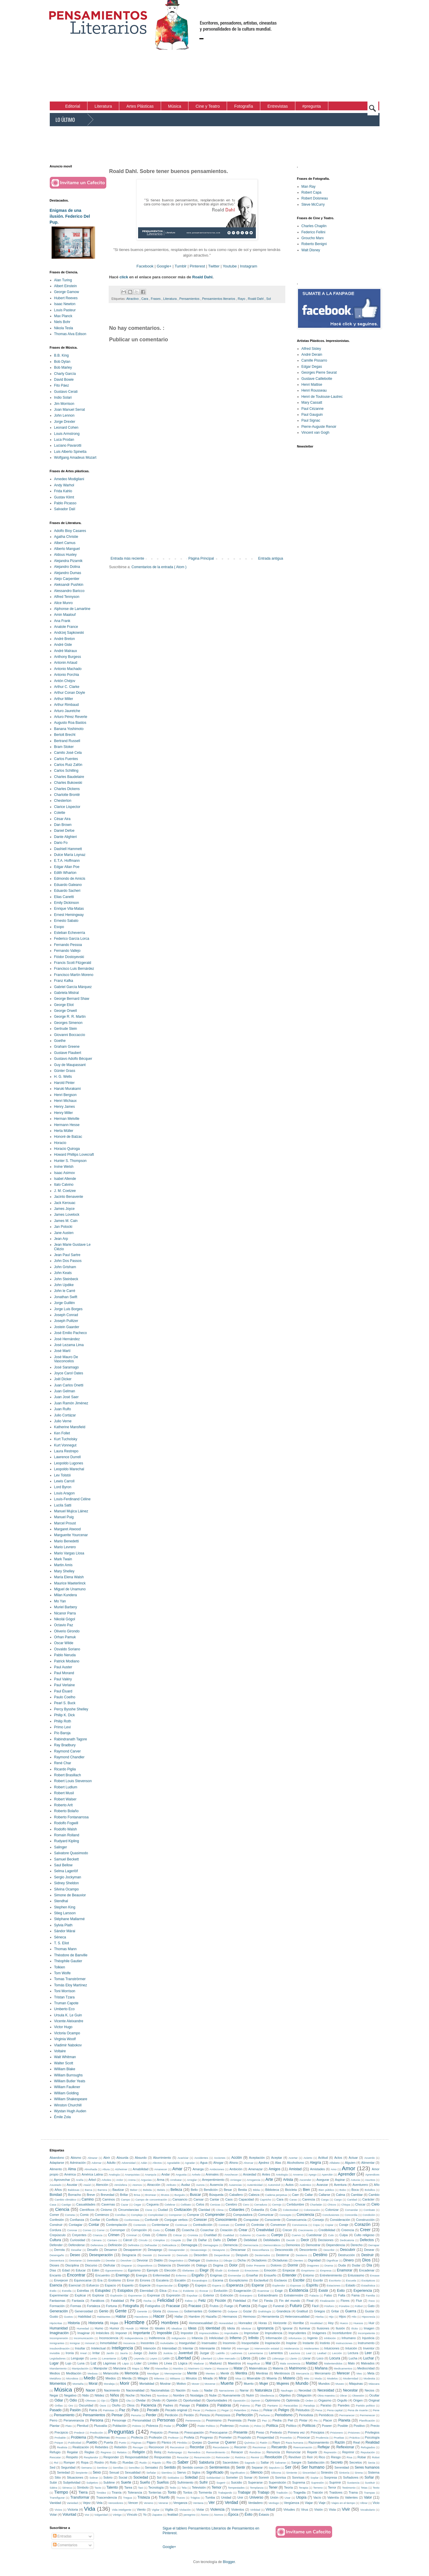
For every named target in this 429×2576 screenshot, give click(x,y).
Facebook (145, 266)
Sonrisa (280, 2477)
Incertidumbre (342, 2333)
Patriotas (108, 2410)
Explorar (98, 2295)
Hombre (134, 2322)
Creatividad (265, 2230)
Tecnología (156, 2487)
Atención (102, 2184)
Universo (256, 2497)
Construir (56, 2224)
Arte (269, 2179)
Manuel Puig (64, 1517)
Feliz (202, 2301)
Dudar (356, 2265)
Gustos (68, 2316)
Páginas (136, 2442)
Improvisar (251, 2333)
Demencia (230, 2245)
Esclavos (280, 2280)
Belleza (176, 2190)
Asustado (56, 2184)
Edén (95, 2270)
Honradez (245, 2323)
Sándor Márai (64, 1931)
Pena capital (335, 2410)
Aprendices (372, 2174)
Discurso (91, 2265)
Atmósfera (120, 2184)
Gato (371, 2306)
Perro (53, 2420)
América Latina (92, 2174)
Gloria (157, 2311)
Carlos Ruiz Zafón (68, 765)
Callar (308, 2194)
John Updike (64, 1285)
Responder (111, 2457)
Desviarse (75, 2260)
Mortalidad (146, 2383)
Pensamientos (189, 298)
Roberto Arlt (63, 1805)
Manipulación (80, 2368)
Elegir (204, 2270)
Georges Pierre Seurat (319, 372)
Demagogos (210, 2245)
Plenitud (82, 2425)
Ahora (233, 2162)
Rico (322, 2457)
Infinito (253, 2338)
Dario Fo (61, 843)
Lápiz (125, 2363)
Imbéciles (103, 2333)
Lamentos (276, 2353)
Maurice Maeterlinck (70, 1583)
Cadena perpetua (276, 2194)
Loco (320, 2358)
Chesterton (63, 801)
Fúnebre (344, 2306)
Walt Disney (311, 250)
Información (274, 2338)
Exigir (279, 2290)
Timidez (101, 2492)
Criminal (131, 2235)
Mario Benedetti (66, 1541)
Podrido (244, 2425)
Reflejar (324, 2447)
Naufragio (287, 2390)
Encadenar (367, 2270)
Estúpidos (125, 2291)
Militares (175, 2378)
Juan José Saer (66, 1397)
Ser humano (313, 2467)
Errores (145, 2280)
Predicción (96, 2432)
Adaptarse (57, 2162)
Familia (370, 2295)
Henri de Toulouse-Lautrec (322, 397)
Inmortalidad (108, 2343)
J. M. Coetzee (65, 1191)
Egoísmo (134, 2270)
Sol (268, 298)
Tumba (210, 2497)
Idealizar (176, 2328)
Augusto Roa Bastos (70, 723)
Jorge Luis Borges (68, 1309)
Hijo (331, 2316)
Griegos (319, 2311)
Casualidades (85, 2204)
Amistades (317, 2169)
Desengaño (57, 2255)
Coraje (343, 2224)
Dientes (298, 2260)
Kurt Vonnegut (65, 1445)
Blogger (229, 2562)
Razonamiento (318, 2442)
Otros (131, 2405)
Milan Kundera (65, 1595)
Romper (69, 2462)
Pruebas (339, 2437)
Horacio (60, 1143)
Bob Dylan (62, 362)
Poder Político (206, 2425)
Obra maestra (326, 2395)
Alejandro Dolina (67, 567)
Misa (238, 2378)
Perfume (264, 2415)
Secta (371, 2462)
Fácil (315, 2306)
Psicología (372, 2437)
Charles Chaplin (314, 226)
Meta (371, 2373)
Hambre (194, 2316)
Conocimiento (226, 2220)
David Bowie (64, 379)
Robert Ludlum (65, 1787)
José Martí (62, 1351)
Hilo (354, 2316)
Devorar (142, 2260)
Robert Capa (312, 192)
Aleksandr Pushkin (68, 585)
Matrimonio (297, 2368)
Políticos (308, 2426)
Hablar (121, 2316)
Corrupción (139, 2230)
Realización (80, 2447)
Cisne (149, 2209)
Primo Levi (62, 1727)
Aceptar (276, 2157)
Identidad (213, 2328)
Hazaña (211, 2316)
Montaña (77, 2383)
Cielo (375, 2204)
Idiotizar (246, 2328)
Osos (103, 2405)
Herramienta (270, 2316)
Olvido (156, 2400)
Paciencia (148, 2405)
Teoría (288, 2487)
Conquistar (251, 2219)
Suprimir (335, 2482)
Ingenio (312, 2338)
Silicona (276, 2472)
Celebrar (170, 2204)
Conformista (132, 2219)
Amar (177, 2168)
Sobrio (107, 2477)
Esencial (75, 2285)
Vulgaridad (101, 2514)
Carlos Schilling (66, 771)
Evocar (203, 2290)
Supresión (317, 2482)
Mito (306, 2378)
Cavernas (108, 2204)
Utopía (301, 2497)
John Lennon (64, 415)
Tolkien (59, 1967)
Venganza (180, 2503)
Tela (184, 2487)
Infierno (235, 2338)
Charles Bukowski (68, 783)
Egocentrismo (114, 2270)
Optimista (293, 2400)
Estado (351, 2285)
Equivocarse (83, 2280)
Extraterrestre (293, 2295)
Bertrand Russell (67, 741)
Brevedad (107, 2194)
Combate (369, 2209)
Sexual (114, 2472)
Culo (331, 2235)
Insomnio (229, 2343)
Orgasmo (324, 2400)
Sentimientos (219, 2467)
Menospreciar (172, 2373)
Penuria (136, 2415)
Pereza (205, 2415)
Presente (240, 2432)
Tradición (282, 2492)
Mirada (208, 2378)
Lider (262, 2358)
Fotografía (131, 2306)
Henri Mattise (312, 385)
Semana (86, 2467)
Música (63, 2390)
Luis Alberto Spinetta (70, 452)
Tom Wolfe (62, 1973)
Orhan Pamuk (65, 1637)
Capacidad (246, 2199)
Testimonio (349, 2487)
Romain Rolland (66, 1835)
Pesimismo (214, 2420)
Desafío (92, 2249)
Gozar (247, 2311)
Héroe (144, 2328)
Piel (290, 2420)
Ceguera (152, 2204)
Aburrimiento (162, 2157)
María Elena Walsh (69, 1577)
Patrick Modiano (66, 1661)
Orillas (59, 2405)
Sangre (296, 2462)
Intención (149, 2348)
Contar (94, 2225)
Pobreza (152, 2425)
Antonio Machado (68, 669)
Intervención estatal (266, 2348)
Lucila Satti (63, 1505)
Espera (216, 2285)
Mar (147, 2368)
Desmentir (164, 2255)
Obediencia (267, 2395)
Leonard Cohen (66, 427)
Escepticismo (238, 2280)
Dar (189, 2240)
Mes (359, 2373)
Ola (128, 2400)
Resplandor (91, 2457)
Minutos (191, 2378)
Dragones (313, 2265)
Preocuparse (219, 2432)
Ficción (220, 2301)
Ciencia (62, 2209)
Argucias (146, 2179)
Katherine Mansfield (69, 1427)
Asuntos (370, 2179)
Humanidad (59, 2328)
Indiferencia (157, 2338)
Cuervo (296, 2235)
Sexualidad (132, 2472)
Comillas (120, 2214)
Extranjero (245, 2295)
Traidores (335, 2492)
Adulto (111, 2162)
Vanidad (55, 2503)
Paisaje (185, 2405)
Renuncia (273, 2452)
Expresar (153, 2295)
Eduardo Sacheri (67, 891)
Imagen (369, 2328)
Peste (252, 2420)
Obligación (304, 2395)
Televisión (199, 2487)
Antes (266, 2174)
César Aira (62, 819)
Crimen (114, 2235)
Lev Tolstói (62, 1475)
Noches (145, 2395)
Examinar (263, 2290)
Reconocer (156, 2447)
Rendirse (255, 2452)
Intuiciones (331, 2348)
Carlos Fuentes (66, 759)
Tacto (98, 2487)
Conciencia (305, 2215)
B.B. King (61, 355)
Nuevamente (232, 2395)
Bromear (150, 2194)
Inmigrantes (57, 2343)
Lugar (54, 2363)
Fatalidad (117, 2300)
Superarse (255, 2482)
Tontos (187, 2492)
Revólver (295, 2457)
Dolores (276, 2265)
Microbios (72, 2378)
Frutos (214, 2306)
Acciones (220, 2157)
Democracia (250, 2245)
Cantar (214, 2199)
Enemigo (122, 2275)
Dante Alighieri (65, 837)
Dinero (348, 2260)
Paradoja (309, 2405)
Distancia (164, 2265)
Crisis (146, 2235)
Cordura (55, 2230)
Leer (368, 2353)
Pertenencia (193, 2420)
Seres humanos (367, 2467)
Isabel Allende (65, 1179)
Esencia (56, 2285)
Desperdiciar (222, 2255)
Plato (68, 2425)
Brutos (165, 2194)
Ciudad (163, 2209)
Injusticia (368, 2338)
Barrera (102, 2189)
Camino (88, 2199)
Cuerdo (261, 2235)
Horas (263, 2323)
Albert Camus (65, 543)
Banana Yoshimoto (69, 729)
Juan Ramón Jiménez (71, 1403)
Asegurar (322, 2179)
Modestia (369, 2378)
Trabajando (225, 2492)
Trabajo (263, 2492)
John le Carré (64, 1291)
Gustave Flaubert (67, 1053)
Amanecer (160, 2169)
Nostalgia (196, 2395)
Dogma (218, 2265)
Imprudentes (297, 2333)
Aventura (340, 2184)
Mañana (321, 2368)
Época (233, 2514)
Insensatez (209, 2343)
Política (272, 2426)
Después (242, 2255)
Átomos (218, 2514)
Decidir (290, 2240)
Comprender (215, 2215)
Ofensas (90, 2400)
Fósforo (329, 2306)
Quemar (213, 2442)
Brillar (124, 2194)
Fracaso (194, 2306)
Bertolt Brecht (65, 735)
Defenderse (76, 2245)
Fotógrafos (152, 2306)
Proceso (120, 2437)
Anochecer (231, 2174)
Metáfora (55, 2378)
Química (249, 2442)
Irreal (83, 2353)
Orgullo (342, 2400)
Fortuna (111, 2306)
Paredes (344, 2405)
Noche (130, 2395)
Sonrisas (298, 2477)
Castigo (66, 2204)
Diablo (158, 2260)
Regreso (106, 2452)
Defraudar (151, 2245)
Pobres (136, 2425)
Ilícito (354, 2328)
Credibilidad (327, 2230)
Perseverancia (74, 2420)
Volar (53, 2514)
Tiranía (116, 2492)
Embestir (233, 2270)
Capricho (265, 2199)
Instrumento (366, 2343)
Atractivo (133, 298)
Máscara (374, 2383)
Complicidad (155, 2214)
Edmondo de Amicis (69, 879)
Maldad (311, 2363)
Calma (340, 2194)
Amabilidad (140, 2169)
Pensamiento (64, 2415)
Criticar (177, 2235)
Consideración (340, 2219)
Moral (93, 2384)
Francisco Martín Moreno (73, 975)
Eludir (219, 2270)
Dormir (293, 2265)
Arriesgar (235, 2179)
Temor (216, 2487)
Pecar (196, 2410)
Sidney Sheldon (66, 1883)
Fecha (147, 2300)
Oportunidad (192, 2400)
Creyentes (79, 2235)
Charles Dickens (67, 789)
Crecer (287, 2230)
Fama (356, 2295)
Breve (91, 2194)
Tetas (364, 2487)
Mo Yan (60, 1601)
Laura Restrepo (66, 1451)
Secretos (355, 2462)
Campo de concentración (151, 2199)
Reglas (90, 2452)
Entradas (62, 2536)
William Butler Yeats (69, 2081)
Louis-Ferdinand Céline (72, 1499)
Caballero (236, 2194)
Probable (60, 2437)
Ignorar (288, 2328)
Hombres (169, 2322)
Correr (101, 2230)
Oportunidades (216, 2400)
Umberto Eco (64, 2009)
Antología (282, 2174)
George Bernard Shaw (71, 999)
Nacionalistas (159, 2390)
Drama (328, 2265)
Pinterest (197, 266)
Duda (342, 2265)
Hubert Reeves (66, 298)
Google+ (164, 266)
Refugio (55, 2452)
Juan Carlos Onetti (68, 1385)
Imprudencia (273, 2333)
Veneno (148, 2503)
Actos (338, 2157)
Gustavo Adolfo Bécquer (73, 1059)
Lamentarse (255, 2353)
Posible (342, 2425)
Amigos (274, 2169)
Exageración (242, 2290)
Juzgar (204, 2353)
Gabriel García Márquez (73, 987)
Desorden (201, 2255)
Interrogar (243, 2348)
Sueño (145, 2482)
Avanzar (322, 2184)
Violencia (217, 2509)
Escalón (180, 2280)
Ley (124, 2358)
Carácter (368, 2199)
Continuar (181, 2224)
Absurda (122, 2157)
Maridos (178, 2368)
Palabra (202, 2405)
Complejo (137, 2214)
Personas (166, 2420)
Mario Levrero (65, 1547)
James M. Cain (66, 1221)
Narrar (244, 2390)
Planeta (344, 2420)
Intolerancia (291, 2348)
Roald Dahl (256, 298)
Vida (89, 2509)
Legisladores (58, 2358)
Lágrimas (109, 2363)
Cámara (97, 2240)
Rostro (99, 2462)
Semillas (118, 2467)
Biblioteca (272, 2189)
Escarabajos (199, 2280)
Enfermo (181, 2275)
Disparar (126, 2265)
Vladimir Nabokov (68, 2045)
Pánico (166, 2442)
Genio (103, 2311)
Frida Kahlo (63, 491)
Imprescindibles (209, 2333)
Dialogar (194, 2260)
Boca (355, 2189)
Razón (340, 2442)
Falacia (314, 2295)
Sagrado (250, 2462)
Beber (134, 2189)
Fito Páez (61, 385)
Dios (366, 2260)
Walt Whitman (65, 2057)
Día (369, 2265)
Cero (246, 2204)
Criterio (161, 2235)
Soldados (173, 2477)
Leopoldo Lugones (68, 1463)
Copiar (329, 2224)
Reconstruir (177, 2447)
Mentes (210, 2373)
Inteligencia (122, 2348)
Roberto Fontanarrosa (71, 1817)
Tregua (127, 2497)
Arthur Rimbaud (66, 705)
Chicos (331, 2204)
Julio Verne (63, 1421)
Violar (200, 2509)
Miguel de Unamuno (70, 1589)
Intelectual (98, 2348)
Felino (189, 2300)
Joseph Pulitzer (66, 1321)
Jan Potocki (63, 1227)
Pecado (153, 2410)
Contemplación (116, 2224)
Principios (317, 2432)
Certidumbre (295, 2204)
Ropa (85, 2462)
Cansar (198, 2199)
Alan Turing (63, 280)
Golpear (233, 2311)
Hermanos (229, 2316)
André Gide (63, 645)
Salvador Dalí (64, 509)
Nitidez (99, 2395)
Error (130, 2280)
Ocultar (374, 2395)
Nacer (90, 2390)
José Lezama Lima (69, 1345)
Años (58, 2189)
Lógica (183, 2363)
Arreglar (192, 2179)
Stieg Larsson (65, 1913)
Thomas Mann (65, 1949)
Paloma (245, 2405)
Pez (264, 2420)
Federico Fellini (313, 232)
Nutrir (250, 2395)
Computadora (242, 2214)
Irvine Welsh (64, 1167)
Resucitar (183, 2457)
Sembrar (102, 2467)
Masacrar (222, 2368)
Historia (74, 2323)
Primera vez (296, 2432)
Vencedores (115, 2503)
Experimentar (59, 2295)
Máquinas (356, 2383)
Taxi (140, 2487)
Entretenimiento (331, 2275)
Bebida (147, 2189)
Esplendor (278, 2285)
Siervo (181, 2472)
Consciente (273, 2219)
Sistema (374, 2472)
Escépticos (368, 2280)
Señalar (151, 2472)
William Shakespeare (70, 2099)
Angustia (180, 2174)
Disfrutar (109, 2265)
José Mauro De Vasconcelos (66, 1359)
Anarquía (150, 2174)
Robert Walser (65, 1799)
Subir (53, 2482)
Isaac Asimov (64, 1173)
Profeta (189, 2437)
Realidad (372, 2442)
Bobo (342, 2189)
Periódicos (326, 2415)
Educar (81, 2270)
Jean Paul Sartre (67, 1255)
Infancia (197, 2338)
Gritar (335, 2311)
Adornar (97, 2162)
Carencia (308, 2199)
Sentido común (192, 2467)
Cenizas (215, 2204)
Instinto (325, 2343)
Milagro (143, 2378)
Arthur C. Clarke (66, 687)
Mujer (263, 2384)
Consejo (318, 2219)
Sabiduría (206, 2462)
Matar (238, 2368)
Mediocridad (366, 2368)
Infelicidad (216, 2338)
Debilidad (250, 2240)
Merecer (343, 2373)
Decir (305, 2240)
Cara (145, 298)
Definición (115, 2245)
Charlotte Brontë (67, 795)
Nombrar (162, 2395)
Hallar (179, 2316)
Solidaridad (213, 2477)
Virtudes (289, 2509)
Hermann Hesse (67, 1125)
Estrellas (83, 2290)
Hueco (344, 2323)
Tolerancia (134, 2492)
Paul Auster (63, 1667)
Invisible (55, 2353)
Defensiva (96, 2245)
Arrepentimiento (213, 2179)
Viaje (322, 2503)
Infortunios (295, 2338)
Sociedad (140, 2477)
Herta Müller (63, 1131)
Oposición (239, 2400)
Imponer (121, 2333)
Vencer (133, 2503)
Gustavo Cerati (66, 392)
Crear (242, 2230)
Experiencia (362, 2291)
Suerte (126, 2482)
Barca (88, 2189)
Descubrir (347, 2250)
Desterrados (262, 2255)
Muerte (227, 2383)
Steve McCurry (313, 204)
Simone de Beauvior (70, 1895)
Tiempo (61, 2492)
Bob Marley (63, 367)
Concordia (350, 2214)
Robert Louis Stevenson (73, 1781)
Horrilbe (298, 2323)
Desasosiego (199, 2249)
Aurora (200, 2184)
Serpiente (81, 2472)
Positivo (359, 2425)
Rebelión (120, 2447)
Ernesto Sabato (66, 921)
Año (377, 2184)
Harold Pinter (64, 1083)
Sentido (170, 2467)
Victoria (72, 2509)
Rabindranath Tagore (70, 1739)
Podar (167, 2425)
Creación (226, 2230)
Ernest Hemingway (69, 915)
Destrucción (346, 2255)
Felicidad (165, 2300)
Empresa (325, 2270)
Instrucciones (344, 2343)
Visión (318, 2509)
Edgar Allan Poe (66, 867)
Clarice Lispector (67, 807)
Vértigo (117, 2514)
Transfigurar (57, 2497)
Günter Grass (64, 1071)
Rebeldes (101, 2447)
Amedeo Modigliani (69, 479)
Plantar (55, 2425)
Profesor (173, 2437)
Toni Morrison (64, 1991)
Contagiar (75, 2224)
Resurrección (202, 2457)
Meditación (73, 2373)
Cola (273, 2209)
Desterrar (282, 2255)
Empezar (289, 2270)
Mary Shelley (64, 1571)
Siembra (166, 2472)
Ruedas (127, 2462)
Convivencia (299, 2224)
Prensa (173, 2432)
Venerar (163, 2503)
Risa (349, 2457)
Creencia (347, 2230)
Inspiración (272, 2343)
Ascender (305, 2179)
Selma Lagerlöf (66, 1871)
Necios (369, 2390)
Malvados (368, 2363)
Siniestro (327, 2472)
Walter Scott (63, 2063)
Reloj (157, 2452)
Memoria (131, 2373)
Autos (289, 2184)
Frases (156, 298)
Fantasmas (57, 2300)
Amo (334, 2169)
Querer (230, 2442)
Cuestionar (314, 2235)
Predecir (79, 2432)
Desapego (155, 2249)
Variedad (72, 2503)
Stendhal (61, 1901)
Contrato (223, 2224)
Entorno (308, 2275)
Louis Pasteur (65, 310)
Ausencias (235, 2184)
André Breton (64, 639)
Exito (341, 2291)
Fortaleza (93, 2306)
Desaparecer (132, 2249)
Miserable (254, 2378)
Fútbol (359, 2306)
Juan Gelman (64, 1391)
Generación (59, 2311)
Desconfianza (260, 2249)
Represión (330, 2452)
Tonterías (154, 2492)
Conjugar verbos (176, 2219)
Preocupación (194, 2432)
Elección (170, 2270)
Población (119, 2425)
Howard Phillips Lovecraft (74, 1155)
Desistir (147, 2255)
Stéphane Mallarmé (69, 1919)
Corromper (117, 2230)
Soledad (191, 2477)
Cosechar (207, 2230)
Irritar (96, 2353)
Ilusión (340, 2328)
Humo (99, 2328)
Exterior (208, 2295)
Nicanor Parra (65, 1613)
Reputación (368, 2452)
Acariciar (183, 2157)
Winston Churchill (68, 2105)
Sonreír (264, 2477)
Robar (361, 2457)
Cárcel (127, 2240)
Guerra (350, 2311)
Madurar (198, 2363)
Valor (368, 2497)
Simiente (291, 2472)
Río (168, 2462)
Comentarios (65, 2545)
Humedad (83, 2328)
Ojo (103, 2400)
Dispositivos (145, 2265)
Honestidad (226, 2323)
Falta (341, 2295)
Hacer (158, 2316)
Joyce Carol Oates (68, 1373)
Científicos (86, 2209)
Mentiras (262, 2373)
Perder (151, 2415)
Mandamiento (58, 2368)
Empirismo (307, 2270)
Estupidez (103, 2291)
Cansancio (180, 2199)
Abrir (106, 2157)
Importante (141, 2333)
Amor (348, 2168)
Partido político (365, 2405)
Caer (295, 2194)
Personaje (119, 2420)
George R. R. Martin (70, 1017)
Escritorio (335, 2280)
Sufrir (203, 2482)
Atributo (171, 2184)
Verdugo (273, 2503)
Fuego (228, 2306)
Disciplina (72, 2265)
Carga (325, 2199)
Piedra (276, 2420)
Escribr (318, 2280)
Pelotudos (303, 2410)
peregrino (189, 2514)
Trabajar (244, 2492)
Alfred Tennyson (66, 597)
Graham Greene (67, 1047)
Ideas (192, 2328)
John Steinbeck (66, 1279)
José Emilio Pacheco (70, 1333)
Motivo (181, 2383)
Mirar (223, 2378)
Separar (257, 2467)
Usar (287, 2497)
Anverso (298, 2174)
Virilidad (255, 2509)
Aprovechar (62, 2179)
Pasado (56, 2410)
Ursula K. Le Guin (68, 2015)
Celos (200, 2204)
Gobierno (214, 2311)
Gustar (369, 2311)
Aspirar (340, 2179)
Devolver (126, 2260)
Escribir (299, 2280)
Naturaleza (263, 2390)
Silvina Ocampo (66, 1889)
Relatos (122, 2452)
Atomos (137, 2184)
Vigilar (156, 2509)
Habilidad (84, 2316)
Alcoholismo (295, 2162)
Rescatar (55, 2457)
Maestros (234, 2363)
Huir (372, 2323)
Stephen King (64, 1907)
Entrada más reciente (127, 558)
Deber (232, 2240)
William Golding (66, 2093)
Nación (181, 2390)
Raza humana (294, 2442)
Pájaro (151, 2442)
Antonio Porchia (66, 675)
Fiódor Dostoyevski (69, 957)
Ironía (70, 2353)
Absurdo (141, 2157)
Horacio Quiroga (67, 1149)
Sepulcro (274, 2467)
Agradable (173, 2162)
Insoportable (250, 2343)
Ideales (160, 2328)
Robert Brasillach (67, 1775)
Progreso (206, 2437)
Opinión (171, 2400)
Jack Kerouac (65, 1203)
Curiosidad (77, 2240)
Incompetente (366, 2333)
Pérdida (182, 2442)
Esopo (59, 927)
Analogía (114, 2174)
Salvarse (280, 2462)
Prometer (225, 2437)
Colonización (312, 2209)
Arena (132, 2179)
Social (123, 2477)
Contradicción (202, 2224)
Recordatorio (221, 2447)
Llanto (293, 2358)
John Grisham (65, 1267)
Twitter (214, 266)
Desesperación (101, 2255)
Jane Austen (64, 1233)
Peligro (283, 2410)
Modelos (332, 2378)
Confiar (95, 2219)
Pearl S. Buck (65, 1703)
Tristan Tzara (64, 1997)
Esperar (258, 2285)
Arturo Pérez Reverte (70, 717)
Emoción (270, 2270)
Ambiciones (217, 2169)
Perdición (171, 2415)
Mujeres (282, 2384)
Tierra (83, 2492)
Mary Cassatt (312, 402)
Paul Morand (64, 1673)
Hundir (130, 2328)
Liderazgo (278, 2358)
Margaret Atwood (67, 1529)
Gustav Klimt (64, 497)
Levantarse (109, 2358)
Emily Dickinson (66, 903)
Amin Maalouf (65, 615)
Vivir (346, 2509)
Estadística (368, 2285)
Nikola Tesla (63, 328)
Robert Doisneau (315, 198)
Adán (144, 2162)
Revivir (255, 2457)
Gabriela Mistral (66, 993)
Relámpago (175, 2452)
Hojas (114, 2323)
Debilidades (271, 2240)
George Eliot (64, 1005)
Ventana (198, 2503)
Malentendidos (333, 2363)
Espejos (200, 2285)
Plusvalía (100, 2425)
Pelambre (240, 2410)
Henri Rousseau (314, 390)
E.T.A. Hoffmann (67, 861)
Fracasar (173, 2306)
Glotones (172, 2311)
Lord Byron (63, 1487)
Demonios (293, 2245)
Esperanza (234, 2285)
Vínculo (132, 2514)
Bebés (161, 2189)
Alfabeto (334, 2162)
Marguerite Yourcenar (71, 1535)
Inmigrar (74, 2343)
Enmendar (234, 2275)
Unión (274, 2497)
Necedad (305, 2390)
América (70, 2174)
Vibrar (363, 2503)
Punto (122, 2442)
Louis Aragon (64, 1493)
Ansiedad (249, 2174)
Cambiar (357, 2194)
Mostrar (165, 2383)
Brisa (137, 2194)
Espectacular (164, 2285)
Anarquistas (132, 2174)
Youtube (230, 266)
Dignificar (332, 2260)
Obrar (343, 2395)
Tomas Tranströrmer (70, 1979)
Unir (240, 2497)
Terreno (318, 2487)
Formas (75, 2306)
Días (53, 2270)
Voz (87, 2514)
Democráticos (272, 2245)
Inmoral (90, 2343)
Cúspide (176, 2240)
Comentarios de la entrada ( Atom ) (159, 567)
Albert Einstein (65, 286)
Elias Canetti (64, 897)
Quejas (197, 2442)
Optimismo (272, 2400)
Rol (56, 2462)
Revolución (273, 2457)
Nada (195, 2390)
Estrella (67, 2290)
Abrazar (93, 2157)
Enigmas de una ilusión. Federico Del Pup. (70, 216)
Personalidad (141, 2420)
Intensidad (169, 2348)
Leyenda (139, 2358)
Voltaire (60, 2051)
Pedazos (210, 2410)
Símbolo (83, 2487)
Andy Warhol (64, 485)
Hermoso (249, 2316)
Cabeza (254, 2194)
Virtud (270, 2509)
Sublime (109, 2482)
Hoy (331, 2323)
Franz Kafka (63, 981)
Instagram (248, 266)
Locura (334, 2358)
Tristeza (144, 2497)
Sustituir (370, 2482)
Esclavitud (261, 2280)
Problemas (102, 2437)
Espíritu (312, 2285)
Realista (62, 2447)
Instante (308, 2343)
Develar (110, 2260)
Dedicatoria (347, 2240)
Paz (122, 2410)
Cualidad (228, 2235)
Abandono (57, 2157)
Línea (168, 2363)
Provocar (303, 2437)
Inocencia (129, 2343)
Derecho (357, 2245)
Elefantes (188, 2270)
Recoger (138, 2447)
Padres (168, 2405)
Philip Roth (62, 1721)
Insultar (80, 2348)
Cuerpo (277, 2235)
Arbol (92, 2179)
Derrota (59, 2249)
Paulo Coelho (64, 1697)
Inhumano (349, 2338)
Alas (278, 2162)
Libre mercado (226, 2358)
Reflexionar (345, 2447)
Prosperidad (265, 2437)
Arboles (106, 2179)
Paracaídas (291, 2405)
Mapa (135, 2368)
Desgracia (129, 2255)
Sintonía (344, 2472)
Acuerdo (369, 2157)
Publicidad (74, 2442)
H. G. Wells (63, 1077)
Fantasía (78, 2300)
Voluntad (69, 2514)
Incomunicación (84, 2338)
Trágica (195, 2497)
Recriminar (259, 2447)
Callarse (324, 2194)
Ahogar (218, 2162)
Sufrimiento (185, 2482)
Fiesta (268, 2300)
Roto (113, 2462)
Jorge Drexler (64, 422)
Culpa (343, 2235)
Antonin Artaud (65, 663)
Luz (93, 2363)
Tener (273, 2487)
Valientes (351, 2497)
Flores (345, 2300)
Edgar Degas (312, 367)
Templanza (257, 2487)
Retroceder (223, 2457)
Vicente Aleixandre (68, 2021)
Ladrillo (220, 2353)
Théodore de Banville (70, 1955)
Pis (315, 2420)
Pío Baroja (62, 1733)
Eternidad (146, 2290)
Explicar (80, 2295)
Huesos (358, 2323)
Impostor (187, 2333)
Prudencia (322, 2437)
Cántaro (112, 2240)
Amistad (295, 2169)
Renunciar (293, 2452)
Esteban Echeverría (69, 933)
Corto (156, 2230)
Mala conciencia (290, 2363)
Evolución (221, 2290)
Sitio (57, 2477)
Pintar (303, 2420)
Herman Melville (66, 1119)
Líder (138, 2363)
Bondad (56, 2195)
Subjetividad (71, 2482)
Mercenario (323, 2373)
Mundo (301, 2383)
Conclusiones (330, 2214)
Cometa (70, 2214)
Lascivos (294, 2353)
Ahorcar (249, 2162)
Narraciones (226, 2390)
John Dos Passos (68, 1261)
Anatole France (66, 627)
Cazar (124, 2204)
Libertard (206, 2358)
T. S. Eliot (61, 1943)
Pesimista (235, 2420)
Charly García (65, 374)
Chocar (360, 2204)
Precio (375, 2425)
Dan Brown (63, 825)
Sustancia (353, 2482)
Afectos (157, 2162)
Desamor (110, 2249)
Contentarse (160, 2224)
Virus (304, 2509)
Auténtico (305, 2184)
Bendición (211, 2189)
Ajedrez (264, 2162)
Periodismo (284, 2415)
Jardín (110, 2353)
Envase (375, 2275)
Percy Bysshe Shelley (71, 1709)
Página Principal (201, 558)
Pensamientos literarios (219, 298)
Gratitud (302, 2311)
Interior (226, 2348)
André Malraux (65, 651)
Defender (56, 2245)
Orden (309, 2400)
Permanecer (347, 2415)
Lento (93, 2358)
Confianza (77, 2219)
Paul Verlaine (64, 1685)
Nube (213, 2395)
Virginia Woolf (65, 2039)
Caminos (108, 2199)
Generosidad (83, 2311)
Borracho (74, 2194)
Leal (308, 2353)
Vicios (58, 2509)
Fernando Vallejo (67, 951)
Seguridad (68, 2467)
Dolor (233, 2265)
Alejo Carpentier (66, 579)
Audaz (185, 2184)
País (135, 2410)
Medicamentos (343, 2368)
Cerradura (260, 2204)
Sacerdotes (231, 2462)
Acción (236, 2158)
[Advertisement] (361, 50)
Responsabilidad (136, 2457)
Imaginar (83, 2333)
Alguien (350, 2162)
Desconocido (284, 2249)
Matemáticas (258, 2368)
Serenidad (341, 2467)
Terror (332, 2487)
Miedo (89, 2378)
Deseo (75, 2255)
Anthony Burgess (67, 657)
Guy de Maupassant (70, 1065)
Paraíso (325, 2405)
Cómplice (159, 2240)
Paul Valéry (63, 1679)
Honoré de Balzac (68, 1137)
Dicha (242, 2260)
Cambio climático (65, 2199)
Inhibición (330, 2338)
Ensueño (270, 2275)
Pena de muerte (358, 2410)
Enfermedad (161, 2275)
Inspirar (291, 2343)
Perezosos (223, 2415)
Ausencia (216, 2184)
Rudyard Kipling (66, 1841)
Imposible (164, 2333)
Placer (327, 2420)
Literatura (170, 298)
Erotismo (114, 2280)
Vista (332, 2509)
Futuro (296, 2305)
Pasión (75, 2410)
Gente (121, 2311)
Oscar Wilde (63, 1643)
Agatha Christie (66, 537)
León (166, 2358)
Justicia (168, 2353)
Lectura (353, 2353)
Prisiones (354, 2432)
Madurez (215, 2363)
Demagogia (189, 2245)
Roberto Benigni (314, 244)
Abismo (76, 2157)
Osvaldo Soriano (67, 1649)
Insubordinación (60, 2348)
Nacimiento (112, 2390)
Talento (112, 2487)
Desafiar (76, 2249)
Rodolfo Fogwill (66, 1823)
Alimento (56, 2169)
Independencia (134, 2338)
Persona (96, 2420)
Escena (218, 2280)
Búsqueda (216, 2194)
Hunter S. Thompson (70, 1161)
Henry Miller (63, 1113)
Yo (144, 2514)
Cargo (338, 2199)
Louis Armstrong (67, 434)
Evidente (188, 2290)
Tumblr (181, 266)
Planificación (367, 2420)
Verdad (231, 2502)
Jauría (124, 2353)
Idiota (231, 2328)
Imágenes (319, 2333)
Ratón (264, 2442)
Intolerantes (311, 2348)
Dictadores (259, 2260)
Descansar (238, 2249)
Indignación (178, 2338)
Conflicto (112, 2219)
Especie (144, 2285)
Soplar (314, 2477)
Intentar (188, 2348)
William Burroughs (68, 2075)
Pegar (225, 2410)
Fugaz (263, 2306)
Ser (288, 2467)
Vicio (375, 2503)
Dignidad (314, 2260)
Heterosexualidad (297, 2316)
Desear (369, 2249)
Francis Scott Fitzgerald (72, 963)
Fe (132, 2301)
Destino (320, 2254)
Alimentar (368, 2162)
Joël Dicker (63, 1379)
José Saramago (66, 1367)
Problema (78, 2437)
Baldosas (73, 2189)
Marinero (193, 2368)
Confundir (151, 2219)
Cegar (137, 2204)
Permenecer (367, 2415)
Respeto (72, 2457)
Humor (114, 2328)
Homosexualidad (200, 2323)
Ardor (119, 2179)
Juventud (185, 2353)
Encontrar (76, 2275)
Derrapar (374, 2245)
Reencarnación (302, 2447)
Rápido (156, 2462)
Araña (79, 2179)
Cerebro (231, 2204)
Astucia (355, 2179)
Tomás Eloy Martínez (70, 1985)
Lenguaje (77, 2358)
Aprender (346, 2174)
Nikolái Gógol (64, 1619)
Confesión (57, 2219)
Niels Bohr (62, 322)
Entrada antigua (270, 558)
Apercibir (327, 2174)
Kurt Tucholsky (65, 1439)
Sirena (359, 2472)
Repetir (312, 2452)
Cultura (55, 2240)
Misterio (289, 2378)
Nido (85, 2395)
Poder (182, 2425)
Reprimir (348, 2452)
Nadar (208, 2390)
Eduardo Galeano (68, 885)
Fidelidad (239, 2300)
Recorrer (240, 2447)
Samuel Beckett (66, 1859)
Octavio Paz (63, 1625)
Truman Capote (66, 2003)
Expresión (173, 2295)
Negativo (70, 2395)
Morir (125, 2383)
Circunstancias (128, 2209)
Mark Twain (63, 1559)
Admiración (78, 2162)
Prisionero (336, 2432)
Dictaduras (280, 2260)
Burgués (179, 2194)
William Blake (64, 2069)
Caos (229, 2199)
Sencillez (134, 2467)
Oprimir (255, 2400)
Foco (372, 2300)
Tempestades (236, 2487)
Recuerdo (279, 2447)
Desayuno (218, 2249)
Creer (365, 2229)
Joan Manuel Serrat (69, 410)
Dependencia (335, 2245)
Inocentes (147, 2343)
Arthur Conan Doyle (69, 693)
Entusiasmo (356, 2275)
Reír (310, 2457)
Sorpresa (330, 2477)
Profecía (137, 2437)
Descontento (308, 2249)
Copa (316, 2224)
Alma (72, 2169)
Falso (328, 2295)
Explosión (116, 2295)
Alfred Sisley (311, 349)
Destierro (301, 2255)
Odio (73, 2400)
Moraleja (109, 2383)
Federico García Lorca (71, 939)
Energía (141, 2275)
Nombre (178, 2395)
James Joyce (64, 1209)
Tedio (173, 2487)
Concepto (285, 2214)
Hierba (319, 2316)
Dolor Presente (255, 2265)
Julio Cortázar (65, 1415)
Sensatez (151, 2467)
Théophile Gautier (68, 1961)
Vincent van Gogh (315, 432)
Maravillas (161, 2368)
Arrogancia (253, 2179)
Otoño (116, 2405)
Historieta (95, 2323)
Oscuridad (86, 2405)
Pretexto (276, 2432)
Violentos (237, 2509)
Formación (57, 2306)
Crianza (97, 2235)
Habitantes (103, 2316)
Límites (153, 2363)
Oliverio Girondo (67, 1631)
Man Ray (309, 186)
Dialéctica (212, 2260)
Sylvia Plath (63, 1925)
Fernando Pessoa (68, 945)
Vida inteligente (121, 2509)
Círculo (142, 2240)
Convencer (278, 2224)
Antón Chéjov (64, 681)
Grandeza (283, 2311)
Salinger (60, 1847)
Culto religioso (364, 2235)
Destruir (367, 2255)
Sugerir (221, 2482)
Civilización (183, 2210)
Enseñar (252, 2275)
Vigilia (169, 2509)
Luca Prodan (64, 440)
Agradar (190, 2162)
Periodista (306, 2415)
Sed (52, 2467)
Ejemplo (152, 2270)
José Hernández (67, 1339)
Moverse (210, 2383)
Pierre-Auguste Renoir (319, 427)
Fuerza (244, 2306)
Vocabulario (367, 2509)
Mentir (225, 2373)
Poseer (327, 2425)
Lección (337, 2353)
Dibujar (227, 2260)
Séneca (60, 1937)
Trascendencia (106, 2497)
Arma (160, 2179)
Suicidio (236, 2482)
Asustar (72, 2184)
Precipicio (61, 2432)
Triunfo (164, 2497)
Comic (84, 2214)
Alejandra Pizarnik (68, 561)
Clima (219, 2209)
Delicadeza (169, 2245)
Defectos (367, 2240)
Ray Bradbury (65, 1745)
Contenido (139, 2224)
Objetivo (285, 2395)
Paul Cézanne (313, 409)
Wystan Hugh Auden (70, 2111)
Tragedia (299, 2492)
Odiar (58, 2400)
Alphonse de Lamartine (72, 609)
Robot (376, 2457)
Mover (196, 2383)
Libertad (183, 2358)
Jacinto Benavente (68, 1197)
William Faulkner (67, 2087)
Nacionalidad (135, 2390)
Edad (65, 2270)
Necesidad (325, 2390)
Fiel (255, 2300)
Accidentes (201, 2157)
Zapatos (157, 2514)
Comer (54, 2214)
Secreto (337, 2462)
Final (310, 2300)
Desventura (57, 2260)
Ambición (235, 2169)
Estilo (53, 2290)
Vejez (86, 2503)
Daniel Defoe (64, 831)
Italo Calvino (64, 1185)
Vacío (317, 2497)
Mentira (241, 2373)
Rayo (242, 298)
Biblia (256, 2189)
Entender (289, 2275)
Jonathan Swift (65, 1297)
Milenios (159, 2378)
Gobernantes (193, 2311)
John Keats (63, 1273)
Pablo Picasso (65, 503)
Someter (232, 2477)
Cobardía (257, 2209)
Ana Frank (62, 621)
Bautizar (118, 2189)
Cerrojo (276, 2204)
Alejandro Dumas (67, 573)
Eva (175, 2290)
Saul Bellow (63, 1865)
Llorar (306, 2358)
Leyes (154, 2358)
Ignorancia (265, 2328)
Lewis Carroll (64, 1481)
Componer (175, 2214)
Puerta (108, 2442)
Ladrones (236, 2353)
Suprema (298, 2482)
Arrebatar (176, 2179)
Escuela (351, 2280)
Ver (211, 2502)
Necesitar (350, 2390)
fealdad (173, 2514)
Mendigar (153, 2373)
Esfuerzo (92, 2285)
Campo (125, 2199)
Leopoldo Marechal (69, 1469)
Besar (228, 2189)
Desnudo (182, 2255)
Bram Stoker (64, 747)
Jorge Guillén (64, 1303)
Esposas (295, 2285)
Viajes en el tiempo (343, 2503)
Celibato (185, 2204)
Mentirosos (282, 2373)
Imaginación (59, 2333)
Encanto (56, 2275)
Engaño (198, 2275)
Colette (59, 813)
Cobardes (236, 2210)
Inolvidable (167, 2343)
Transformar (80, 2497)
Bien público (326, 2189)
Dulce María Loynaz (70, 855)
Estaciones (333, 2285)
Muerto (249, 2383)
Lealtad (321, 2353)
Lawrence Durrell (67, 1457)
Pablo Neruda (65, 1655)
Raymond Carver (67, 1751)
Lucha (353, 2358)
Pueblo (91, 2442)
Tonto (172, 2492)
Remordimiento (215, 2452)
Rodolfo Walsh (65, 1829)
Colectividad (290, 2209)
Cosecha (188, 2230)
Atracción (153, 2184)
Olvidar (141, 2400)
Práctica (355, 2437)
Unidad (226, 2497)
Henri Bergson (65, 1095)
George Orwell (65, 1011)
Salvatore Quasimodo (71, 1853)
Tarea (128, 2487)
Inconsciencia (108, 2338)
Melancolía (110, 2373)
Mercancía (302, 2373)
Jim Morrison (64, 404)
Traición (317, 2492)
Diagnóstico (176, 2260)
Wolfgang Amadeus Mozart (75, 457)
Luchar (368, 2358)
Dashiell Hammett (68, 849)
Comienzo (102, 2214)
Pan (258, 2405)
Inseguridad (187, 2343)
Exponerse (135, 2295)
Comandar (351, 2209)
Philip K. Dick (64, 1715)
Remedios (194, 2452)
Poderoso (226, 2425)
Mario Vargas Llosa (69, 1553)
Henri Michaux (65, 1101)
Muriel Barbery (65, 1607)
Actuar (353, 2157)
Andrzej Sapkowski (69, 633)
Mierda (127, 2378)
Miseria (271, 2378)
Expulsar (192, 2295)
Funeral (278, 2306)
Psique (58, 2442)
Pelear (267, 2410)
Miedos (110, 2378)
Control (240, 2224)
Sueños (163, 2482)
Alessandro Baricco (69, 591)
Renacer (237, 2452)
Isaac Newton (65, 304)
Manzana (119, 2368)
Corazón (362, 2224)
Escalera (162, 2280)
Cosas (170, 2230)
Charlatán (316, 2204)
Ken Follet (62, 1433)
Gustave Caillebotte (317, 379)
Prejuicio (156, 2432)
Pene (376, 2410)
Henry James (64, 1107)
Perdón (189, 2415)
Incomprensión (59, 2338)
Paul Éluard (63, 1691)
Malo (351, 2363)
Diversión (183, 2265)
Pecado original (176, 2410)
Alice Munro (63, 603)
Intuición (351, 2348)
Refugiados (368, 2447)
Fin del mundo (289, 2300)
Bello (194, 2189)
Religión (138, 2452)
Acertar (293, 2157)
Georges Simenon (68, 1023)
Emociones (252, 2270)
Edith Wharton (65, 873)
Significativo (237, 2472)
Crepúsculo (58, 2235)
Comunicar (266, 2214)
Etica (163, 2290)
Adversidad (128, 2162)
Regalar (72, 2452)
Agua (204, 2162)
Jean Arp (61, 1239)
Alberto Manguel (67, 549)
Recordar (197, 2447)
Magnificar (253, 2363)
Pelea (255, 2410)
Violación (185, 2509)
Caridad (352, 2199)
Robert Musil (64, 1793)
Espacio (110, 2285)
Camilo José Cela (68, 753)
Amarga (198, 2169)
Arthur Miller (63, 699)
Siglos (196, 2472)
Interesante (207, 2348)
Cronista (193, 2235)
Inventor (369, 2348)
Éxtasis (264, 2514)
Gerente (142, 2311)
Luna (81, 2363)
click (124, 277)
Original (374, 2400)
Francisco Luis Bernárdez (74, 969)
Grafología (264, 2311)
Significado (214, 2472)
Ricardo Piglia (65, 1769)
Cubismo (245, 2235)
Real (356, 2442)
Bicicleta (291, 2189)
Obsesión (358, 2395)
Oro (70, 2405)
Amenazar (255, 2169)
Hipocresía (368, 2316)
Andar (165, 2174)
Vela (99, 2503)
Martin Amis (63, 1565)
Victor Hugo (63, 2027)
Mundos (323, 2383)
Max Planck (63, 316)
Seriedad (63, 2472)
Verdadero (255, 2503)
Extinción (226, 2295)
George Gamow (66, 292)
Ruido (143, 2462)
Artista (288, 2180)
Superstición (277, 2482)
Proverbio (286, 2437)
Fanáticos (98, 2300)
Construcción (365, 2219)
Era (99, 2280)
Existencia (298, 2290)
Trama (353, 2492)
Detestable (93, 2260)
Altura (106, 2169)
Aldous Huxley (65, 555)
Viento (141, 2509)
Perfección (244, 2415)
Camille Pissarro (314, 360)
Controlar (257, 2224)
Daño (217, 2240)
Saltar (265, 2462)
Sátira (53, 2487)
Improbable (231, 2333)
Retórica (240, 2457)
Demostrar (313, 2245)
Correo (87, 2230)
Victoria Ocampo (67, 2033)
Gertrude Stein (65, 1029)
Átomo (205, 2514)
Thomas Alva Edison (70, 334)
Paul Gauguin (312, 415)
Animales (212, 2174)
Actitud (323, 2157)
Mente (192, 2373)
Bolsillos (370, 2189)
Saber (182, 2462)
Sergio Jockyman (67, 1877)
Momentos (58, 2384)
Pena (318, 2410)
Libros (246, 2358)
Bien (306, 2190)
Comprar (193, 2214)
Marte (208, 2368)
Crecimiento (305, 2230)
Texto (376, 2487)
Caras (293, 2199)
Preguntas (121, 2432)
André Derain (312, 354)
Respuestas (162, 2457)
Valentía (333, 2497)
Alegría (315, 2163)
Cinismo (106, 2209)
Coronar (72, 2230)
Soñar (369, 2477)
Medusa (92, 2373)
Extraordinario (268, 2295)
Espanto (128, 2285)
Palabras (224, 2405)
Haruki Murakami (67, 1089)
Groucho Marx (313, 238)
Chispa (345, 2204)
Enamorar (344, 2270)
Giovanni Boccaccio (69, 1035)
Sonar (248, 2477)
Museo (339, 2383)
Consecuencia (296, 2219)
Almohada (90, 2169)
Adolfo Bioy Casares (70, 531)
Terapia (303, 2487)
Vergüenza (291, 2503)
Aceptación (257, 2157)
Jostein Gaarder (66, 1327)
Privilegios (372, 2432)
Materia (278, 2368)
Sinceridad (309, 2472)
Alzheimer (121, 2169)
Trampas (369, 2492)
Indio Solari (63, 397)
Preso (260, 2432)
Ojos (114, 2400)
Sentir (240, 2467)
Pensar (117, 2415)
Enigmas (216, 2275)
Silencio (256, 2472)
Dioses (54, 2265)
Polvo (257, 2425)
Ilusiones (323, 2328)
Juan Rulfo (62, 1409)
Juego (137, 2353)
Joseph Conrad (66, 1315)
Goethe (60, 1041)
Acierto (308, 2157)
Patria (93, 2410)
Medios (55, 2373)
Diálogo (201, 2265)
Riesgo (336, 2457)
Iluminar (304, 2328)
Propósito (244, 2437)
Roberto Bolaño (66, 1811)
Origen (357, 2400)
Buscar (195, 2195)
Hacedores (141, 2316)
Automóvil (274, 2184)
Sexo (97, 2472)
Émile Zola (62, 2117)
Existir (323, 2291)
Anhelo (196, 2174)
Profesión (155, 2437)
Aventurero (360, 2184)
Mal (268, 2363)
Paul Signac (311, 420)
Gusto (54, 2316)
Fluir (359, 2300)
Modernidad (350, 2378)
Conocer (200, 2220)
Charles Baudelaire (69, 777)
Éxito (249, 2514)
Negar (54, 2395)
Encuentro (102, 2275)
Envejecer (61, 2280)
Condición (368, 2214)
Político (291, 2425)
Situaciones (75, 2477)
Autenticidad (255, 2184)
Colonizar (332, 2209)
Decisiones (326, 2240)
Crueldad (210, 2235)
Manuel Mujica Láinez (71, 1511)
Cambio (374, 2194)
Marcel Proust (65, 1523)
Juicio (153, 2353)
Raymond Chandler (69, 1757)
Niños (114, 2395)
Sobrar (94, 2477)
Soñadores (350, 2477)
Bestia (242, 2189)
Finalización (327, 2300)
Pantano (272, 2405)
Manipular (100, 2368)
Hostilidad (316, 2323)
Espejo (183, 2285)
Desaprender (176, 2249)
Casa (53, 2204)
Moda (318, 2378)
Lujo (68, 2363)
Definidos (134, 2245)
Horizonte (279, 2323)
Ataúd (87, 2184)
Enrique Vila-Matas (69, 909)
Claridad (204, 2209)
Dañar (202, 2240)
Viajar (309, 2503)
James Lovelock (66, 1215)
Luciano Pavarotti (68, 445)
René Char (62, 1763)
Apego (312, 2174)
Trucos (180, 2497)
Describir (328, 2249)
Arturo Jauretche (67, 711)
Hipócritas (56, 2323)
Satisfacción (315, 2462)
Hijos (342, 2316)
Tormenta (205, 2492)
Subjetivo (92, 2482)
